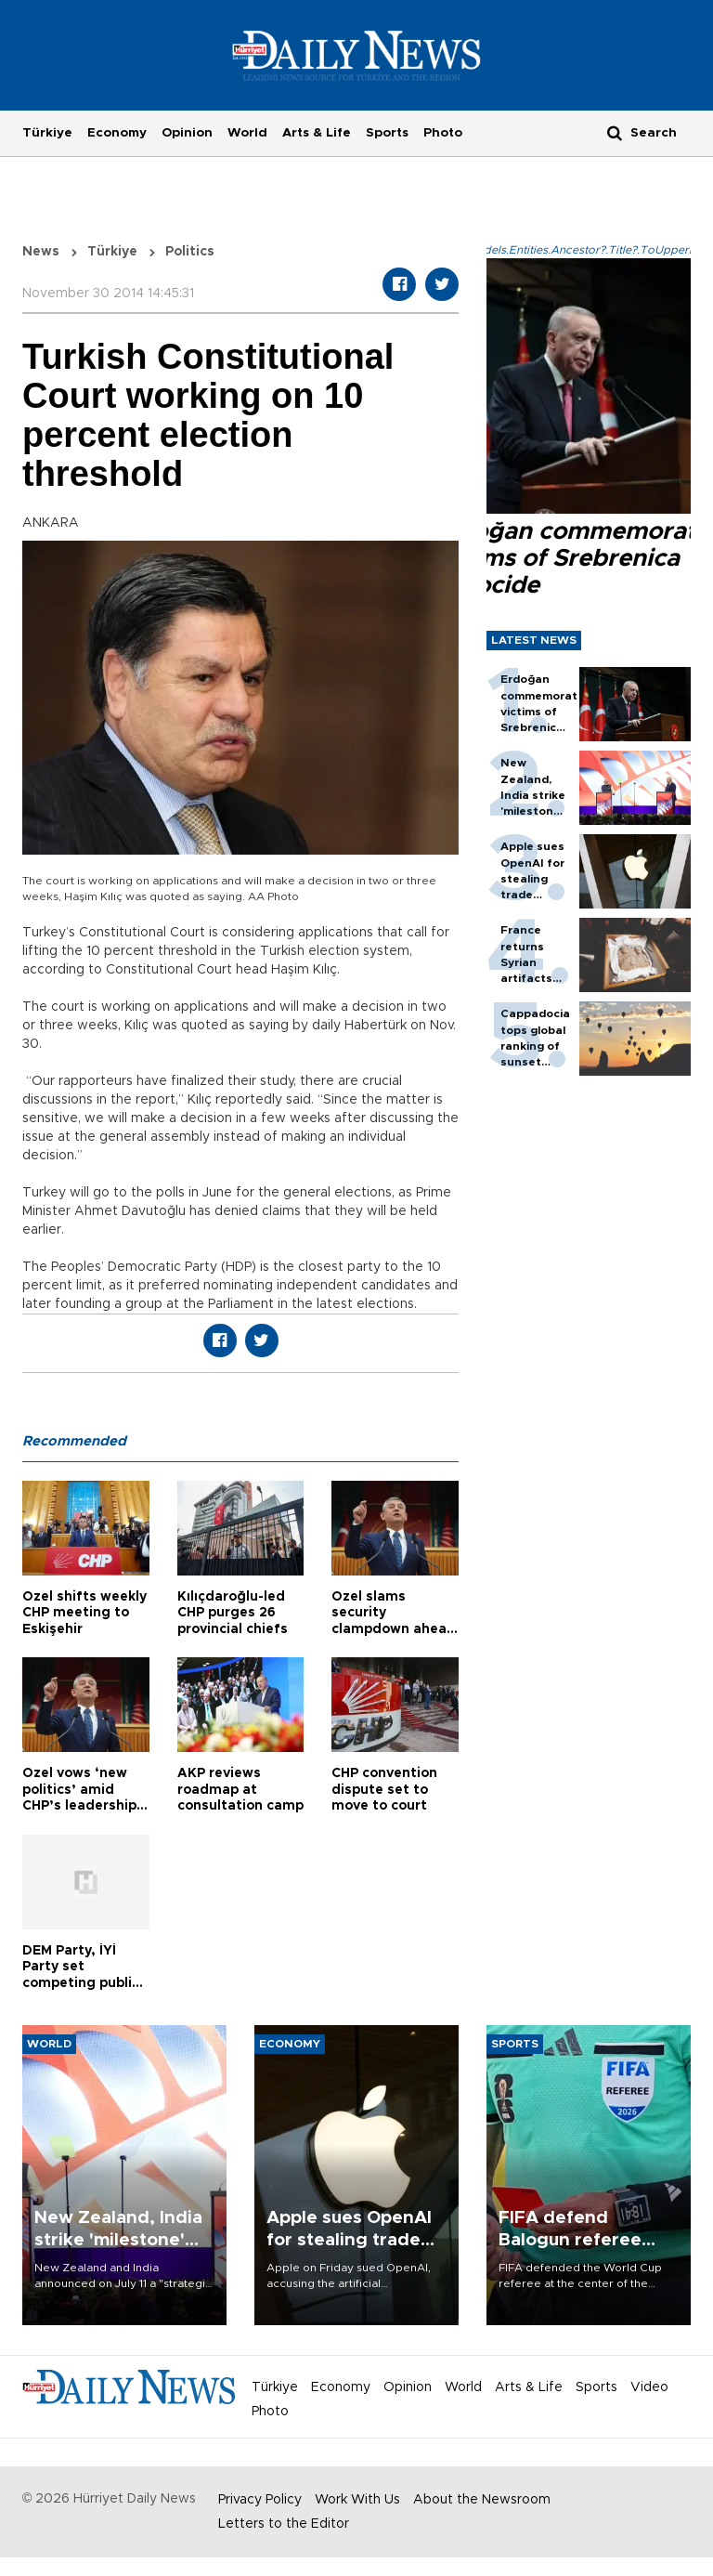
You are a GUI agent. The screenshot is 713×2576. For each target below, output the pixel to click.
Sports (387, 132)
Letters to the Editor (283, 2523)
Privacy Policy (260, 2499)
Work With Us (357, 2499)
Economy (117, 132)
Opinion (187, 132)
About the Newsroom (482, 2499)
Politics (189, 251)
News (40, 251)
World (247, 132)
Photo (442, 132)
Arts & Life (316, 132)
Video (649, 2387)
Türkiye (47, 132)
